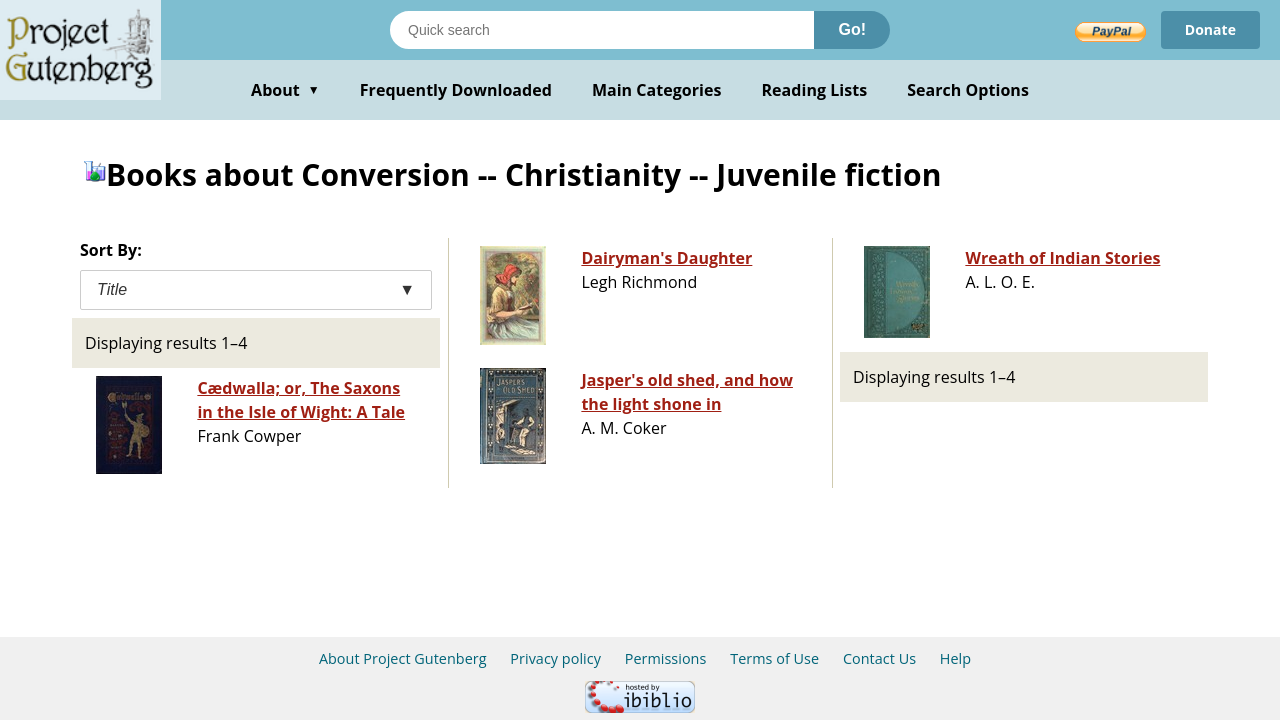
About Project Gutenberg (403, 658)
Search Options (968, 90)
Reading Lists (815, 90)
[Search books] (602, 30)
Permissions (666, 658)
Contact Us (879, 658)
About (285, 90)
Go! (852, 29)
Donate (1210, 29)
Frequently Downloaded (456, 90)
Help (955, 658)
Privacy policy (555, 658)
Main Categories (657, 90)
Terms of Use (774, 658)
